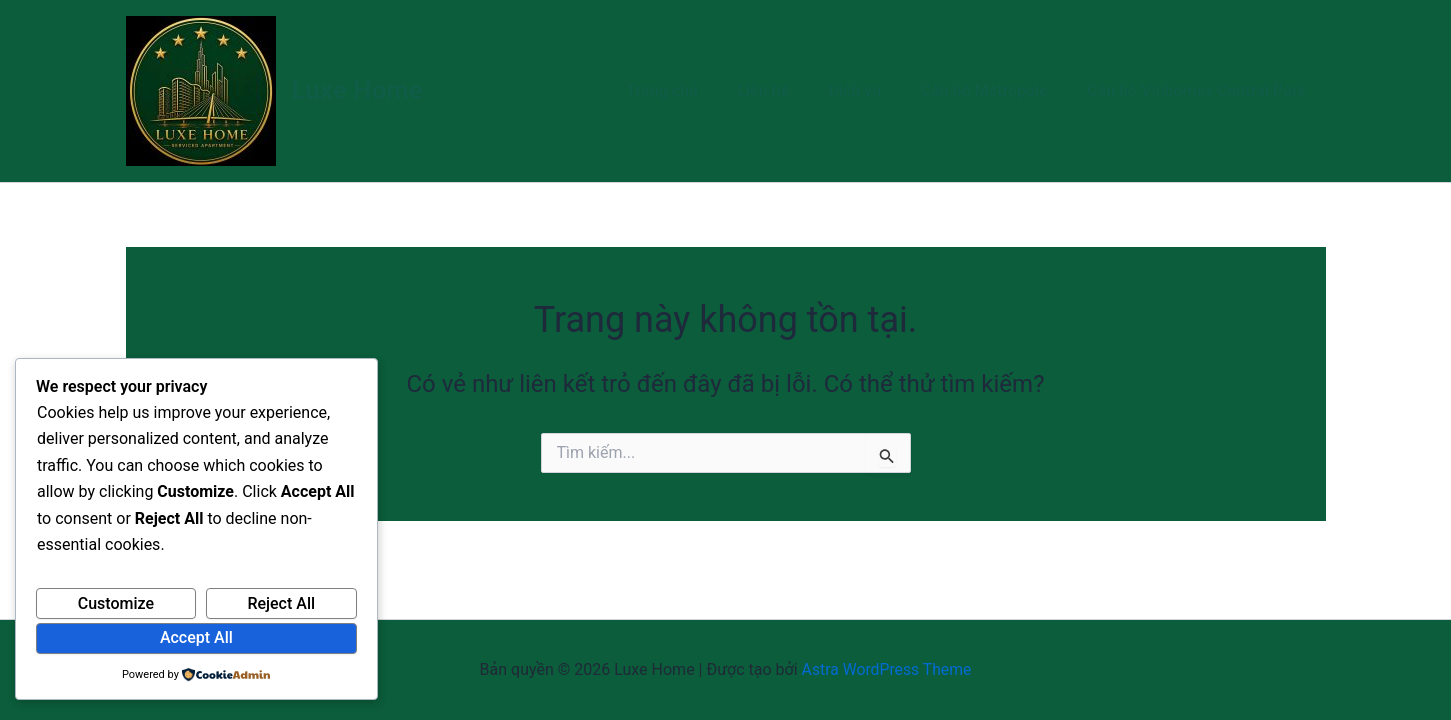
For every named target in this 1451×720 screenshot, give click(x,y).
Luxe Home (357, 90)
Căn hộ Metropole (994, 90)
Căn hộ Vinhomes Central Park (1200, 90)
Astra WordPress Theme (886, 669)
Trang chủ (695, 90)
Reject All (281, 603)
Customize (116, 603)
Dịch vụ (873, 90)
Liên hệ (789, 90)
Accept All (196, 637)
